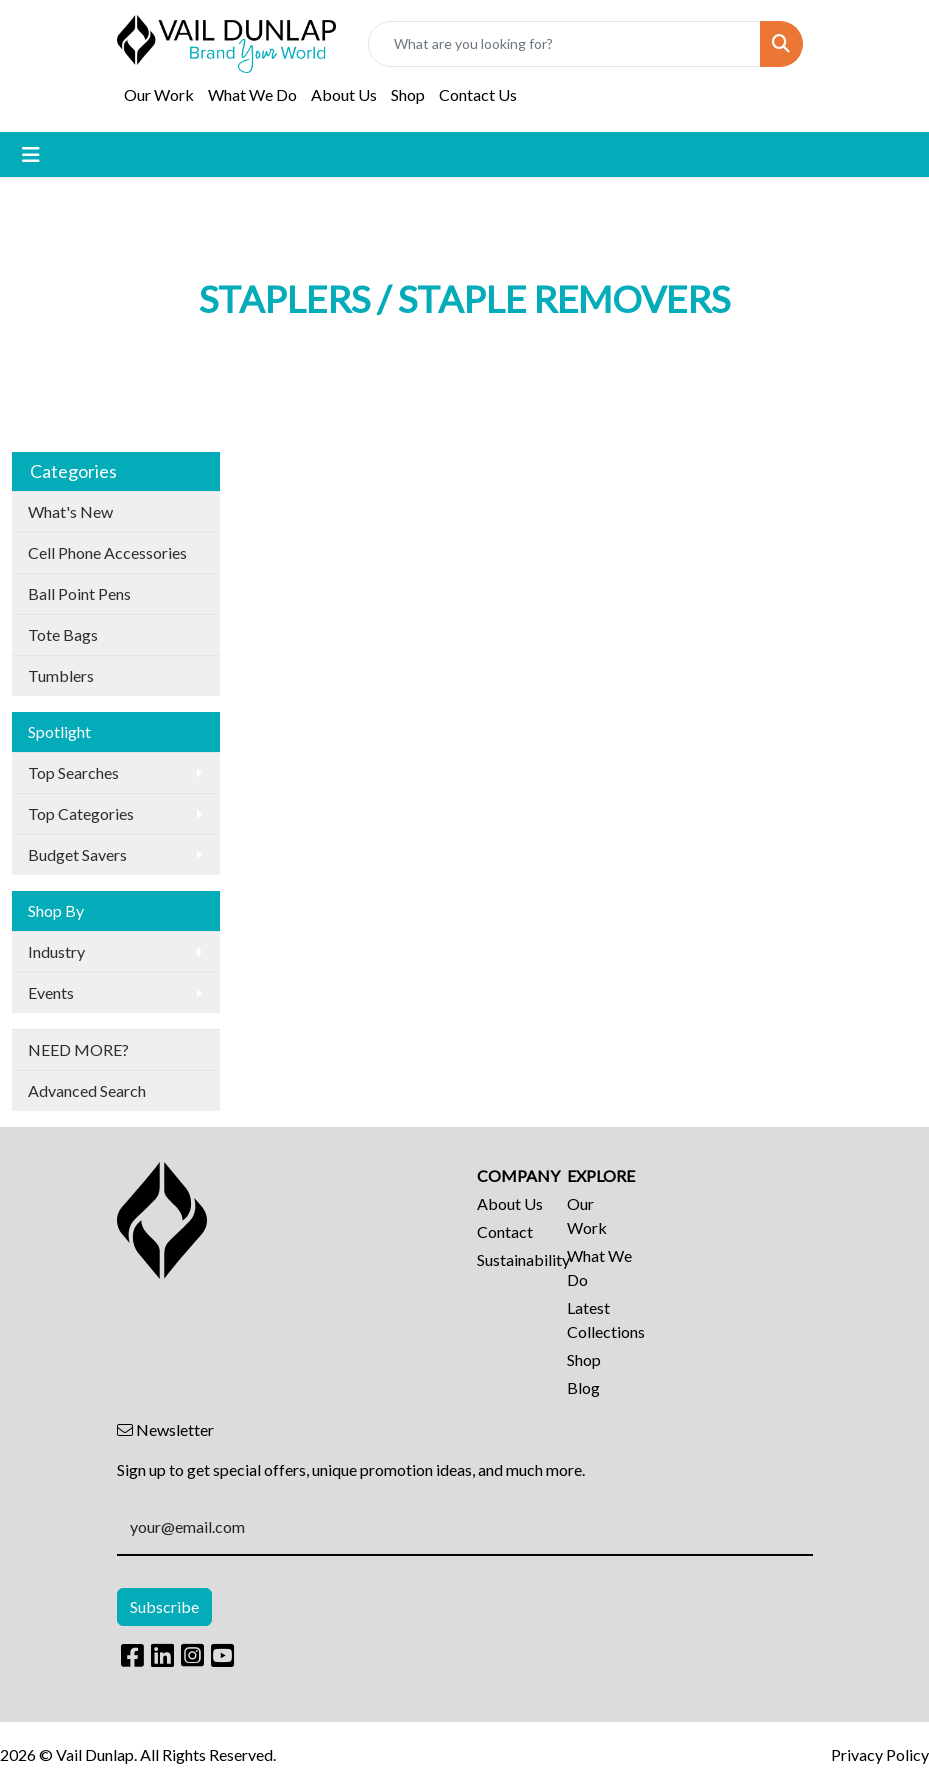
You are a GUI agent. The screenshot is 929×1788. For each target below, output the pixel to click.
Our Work (159, 94)
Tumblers (61, 675)
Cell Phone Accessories (107, 552)
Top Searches (73, 772)
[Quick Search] (564, 44)
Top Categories (81, 813)
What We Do (252, 94)
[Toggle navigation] (31, 154)
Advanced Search (87, 1090)
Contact (505, 1231)
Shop (408, 94)
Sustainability (510, 1259)
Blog (583, 1387)
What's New (70, 511)
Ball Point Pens (79, 593)
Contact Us (478, 94)
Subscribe (164, 1606)
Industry (56, 951)
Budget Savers (77, 854)
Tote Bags (63, 634)
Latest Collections (600, 1319)
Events (51, 992)
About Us (344, 94)
